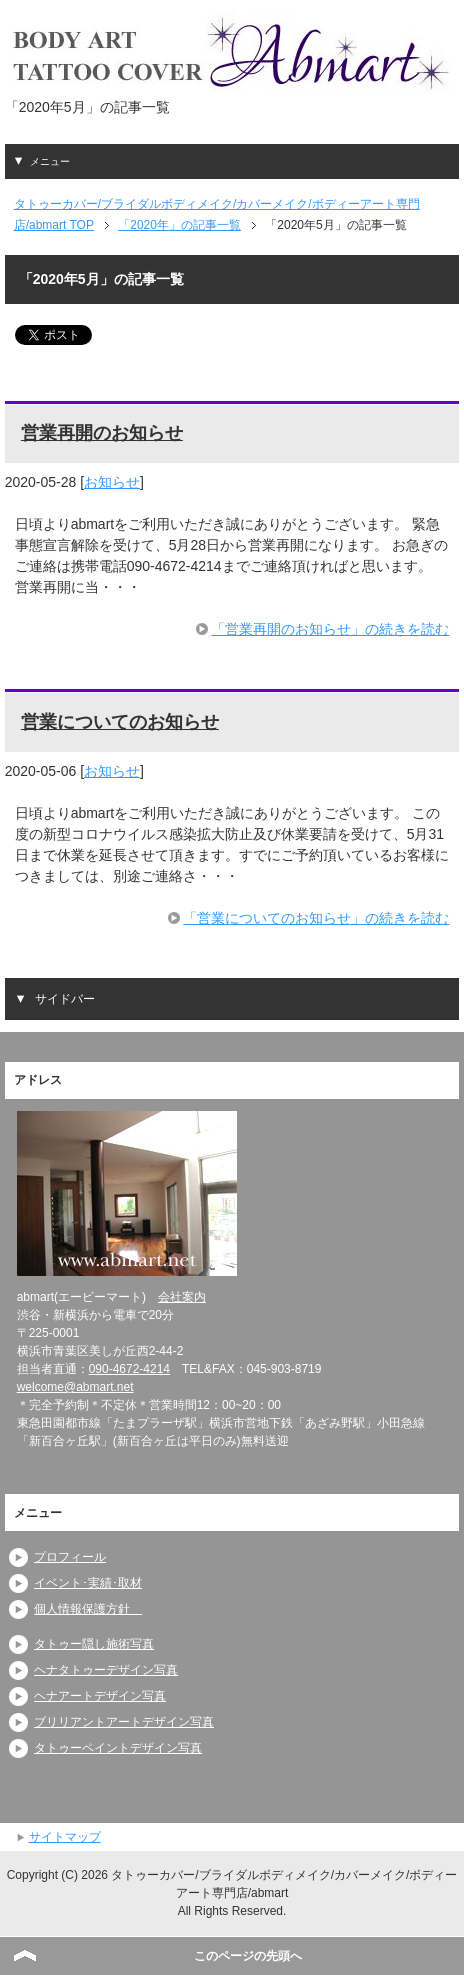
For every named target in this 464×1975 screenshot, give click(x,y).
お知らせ (112, 482)
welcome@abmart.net (75, 1387)
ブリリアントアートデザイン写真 (124, 1722)
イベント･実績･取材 (88, 1583)
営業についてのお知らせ (120, 722)
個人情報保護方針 (88, 1609)
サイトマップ (65, 1837)
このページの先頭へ (248, 1956)
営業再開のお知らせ (102, 433)
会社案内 (182, 1297)
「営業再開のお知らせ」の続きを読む (330, 629)
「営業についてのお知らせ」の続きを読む (316, 918)
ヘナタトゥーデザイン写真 (106, 1670)
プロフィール (70, 1557)
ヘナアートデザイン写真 (100, 1696)
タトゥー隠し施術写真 (94, 1644)
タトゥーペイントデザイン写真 (118, 1748)
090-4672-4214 (129, 1369)
